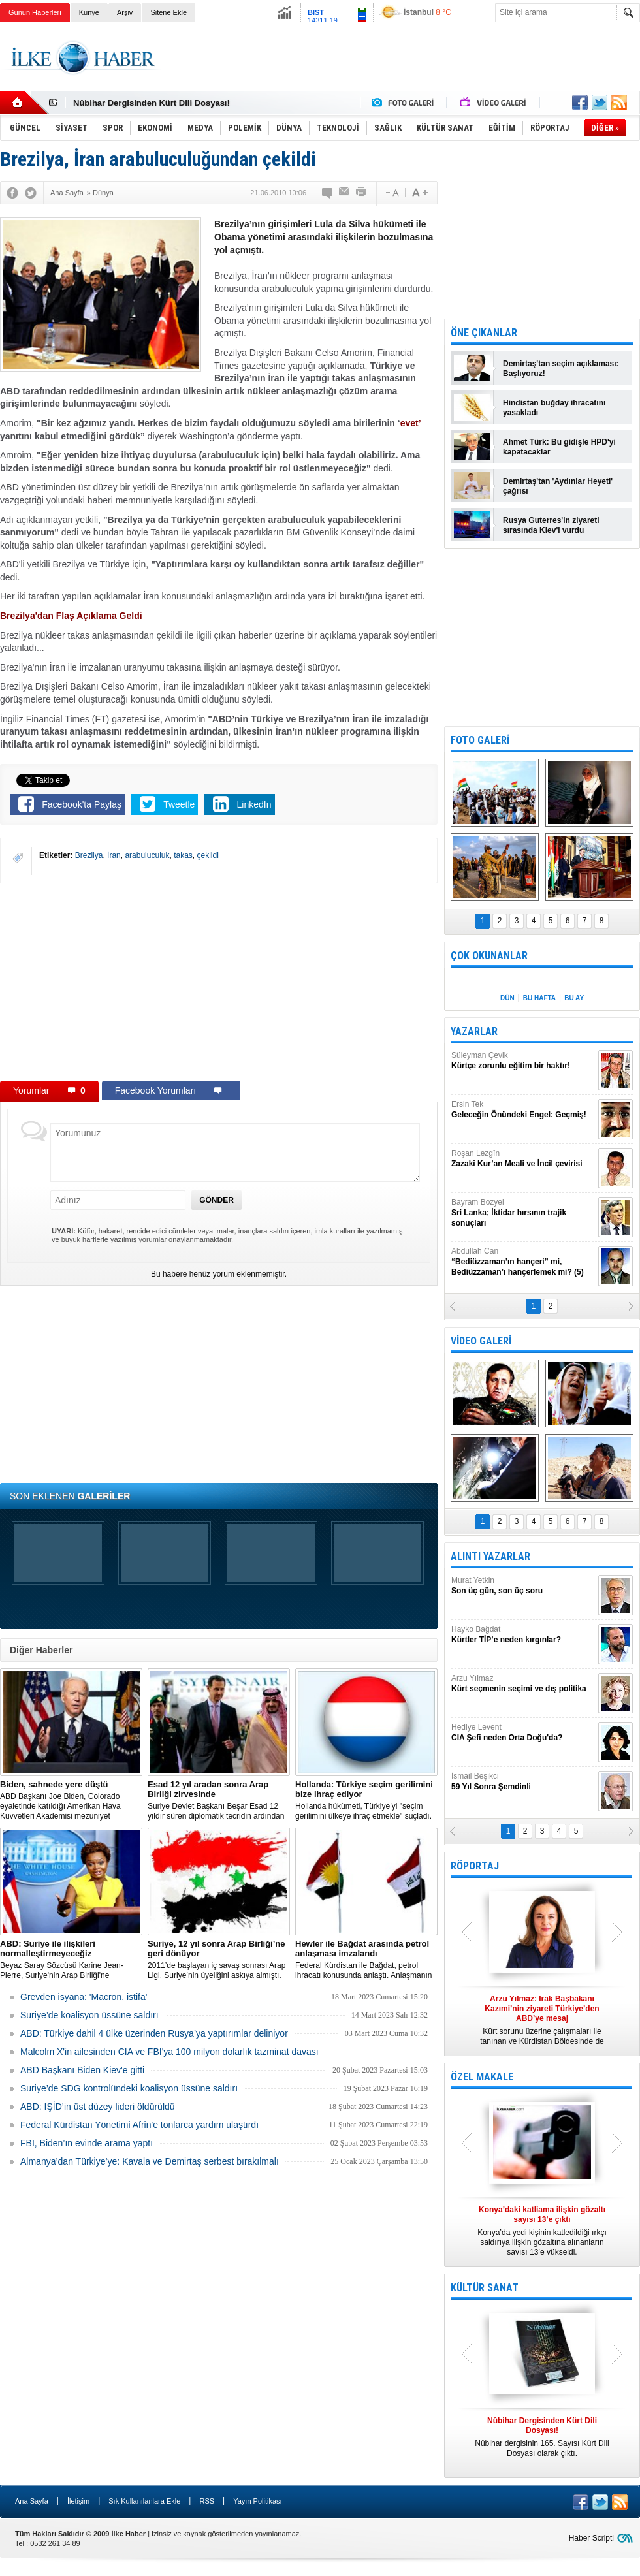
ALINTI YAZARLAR (490, 1556)
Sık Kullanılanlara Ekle (144, 2501)
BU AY (574, 998)
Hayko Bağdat (523, 1635)
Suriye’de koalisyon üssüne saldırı (89, 2015)
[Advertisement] (219, 981)
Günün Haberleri (34, 12)
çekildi (208, 855)
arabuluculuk (147, 855)
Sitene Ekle (168, 12)
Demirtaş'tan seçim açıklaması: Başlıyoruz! (561, 368)
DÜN (507, 998)
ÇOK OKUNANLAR (489, 955)
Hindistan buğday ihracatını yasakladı (554, 407)
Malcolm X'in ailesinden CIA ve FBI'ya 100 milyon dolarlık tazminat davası (169, 2051)
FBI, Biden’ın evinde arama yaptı (86, 2143)
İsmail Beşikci (523, 1782)
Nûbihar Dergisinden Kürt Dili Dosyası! (151, 103)
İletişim (78, 2501)
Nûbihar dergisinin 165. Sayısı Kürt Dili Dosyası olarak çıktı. (542, 2437)
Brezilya (89, 855)
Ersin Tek (523, 1110)
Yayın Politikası (257, 2501)
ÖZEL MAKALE (482, 2077)
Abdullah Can (523, 1262)
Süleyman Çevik (523, 1061)
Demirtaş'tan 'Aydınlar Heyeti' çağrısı (558, 486)
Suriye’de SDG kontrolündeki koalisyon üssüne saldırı (129, 2088)
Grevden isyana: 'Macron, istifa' (83, 1997)
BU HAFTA (539, 998)
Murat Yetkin (523, 1586)
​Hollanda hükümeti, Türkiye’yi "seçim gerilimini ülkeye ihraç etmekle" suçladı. (366, 1800)
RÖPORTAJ (475, 1866)
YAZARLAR (474, 1031)
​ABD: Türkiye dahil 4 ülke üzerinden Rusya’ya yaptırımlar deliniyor (154, 2033)
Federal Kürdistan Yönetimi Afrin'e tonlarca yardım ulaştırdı (139, 2125)
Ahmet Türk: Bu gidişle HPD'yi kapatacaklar (559, 446)
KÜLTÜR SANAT (485, 2288)
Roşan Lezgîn (523, 1159)
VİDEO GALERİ (481, 1341)
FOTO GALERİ (480, 740)
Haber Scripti (591, 2538)
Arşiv (125, 12)
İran (114, 855)
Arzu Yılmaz (523, 1684)
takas (183, 855)
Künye (89, 12)
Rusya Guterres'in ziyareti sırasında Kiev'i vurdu (551, 525)
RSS (206, 2501)
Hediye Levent (523, 1733)
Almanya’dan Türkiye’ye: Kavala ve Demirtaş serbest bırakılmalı (149, 2161)
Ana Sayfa (31, 2501)
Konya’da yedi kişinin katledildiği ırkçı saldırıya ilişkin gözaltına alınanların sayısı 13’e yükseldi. (542, 2231)
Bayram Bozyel (523, 1213)
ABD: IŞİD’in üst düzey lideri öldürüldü (97, 2106)
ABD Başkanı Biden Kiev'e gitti (82, 2070)
